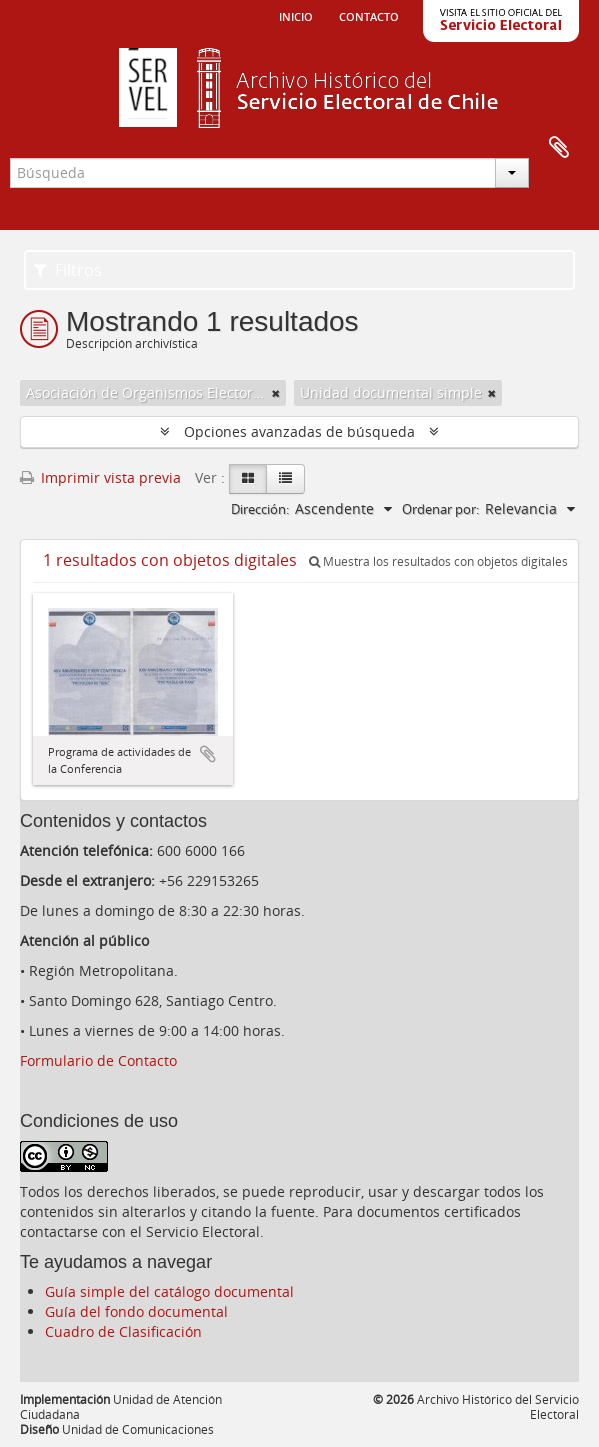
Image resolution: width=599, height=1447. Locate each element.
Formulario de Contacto (98, 1060)
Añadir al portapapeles (208, 754)
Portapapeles (559, 148)
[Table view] (285, 479)
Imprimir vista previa (100, 477)
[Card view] (248, 479)
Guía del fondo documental (136, 1311)
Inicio (296, 15)
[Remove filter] (276, 393)
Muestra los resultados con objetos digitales (438, 561)
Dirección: (260, 509)
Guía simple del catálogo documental (169, 1291)
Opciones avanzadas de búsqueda (299, 431)
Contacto (369, 15)
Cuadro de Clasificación (123, 1331)
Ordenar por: (440, 509)
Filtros (68, 270)
